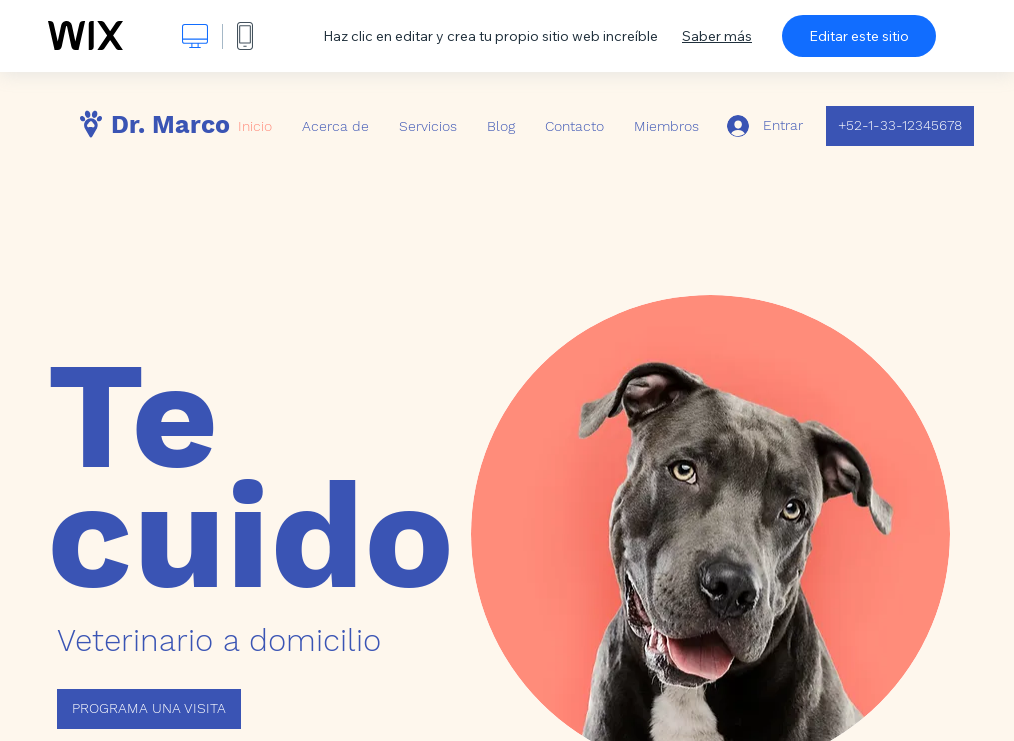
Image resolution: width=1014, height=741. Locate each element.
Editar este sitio (859, 36)
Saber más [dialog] (717, 36)
